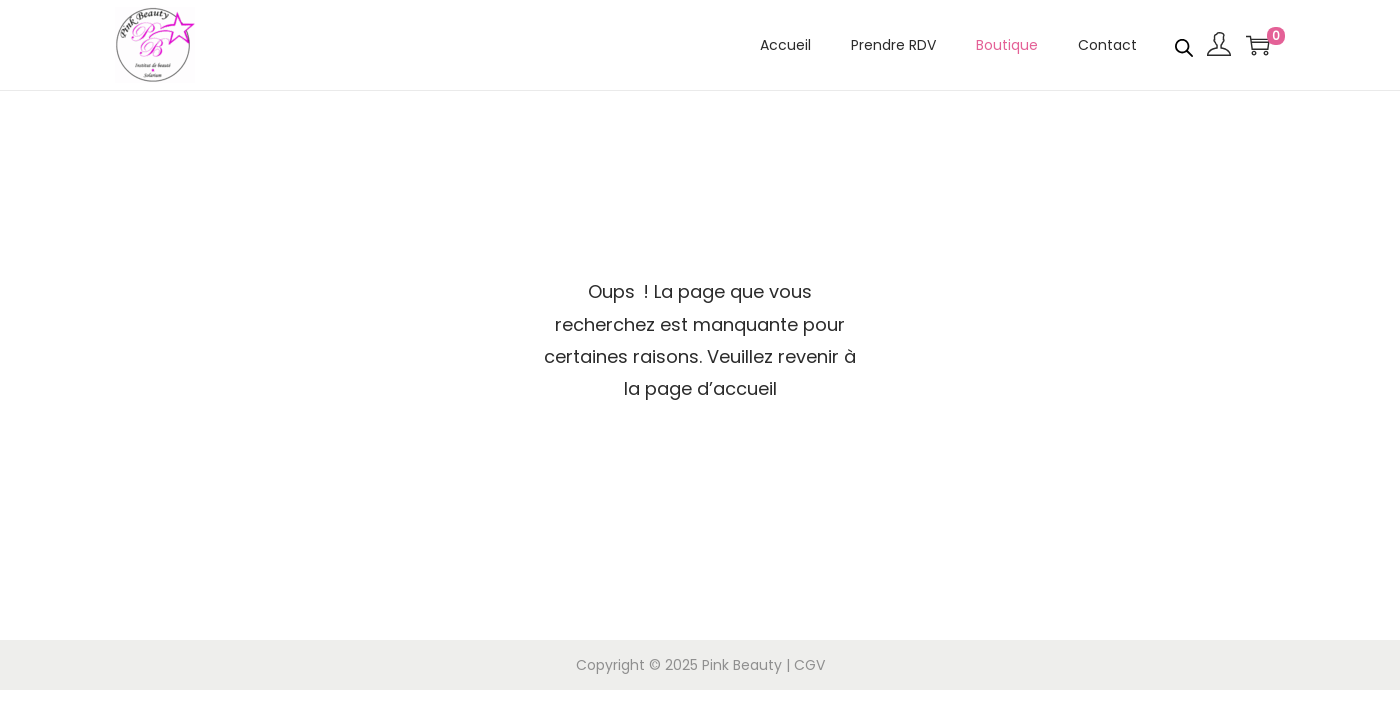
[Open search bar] (1184, 44)
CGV (809, 665)
